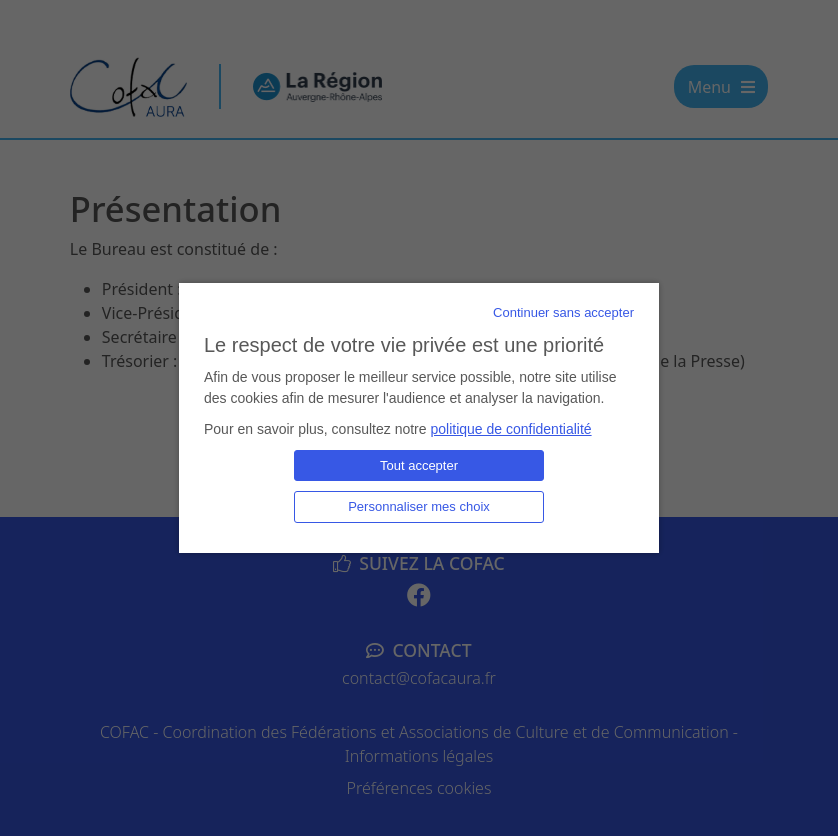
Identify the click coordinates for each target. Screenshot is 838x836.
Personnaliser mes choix (419, 506)
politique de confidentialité (510, 429)
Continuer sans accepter (563, 312)
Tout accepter (419, 465)
